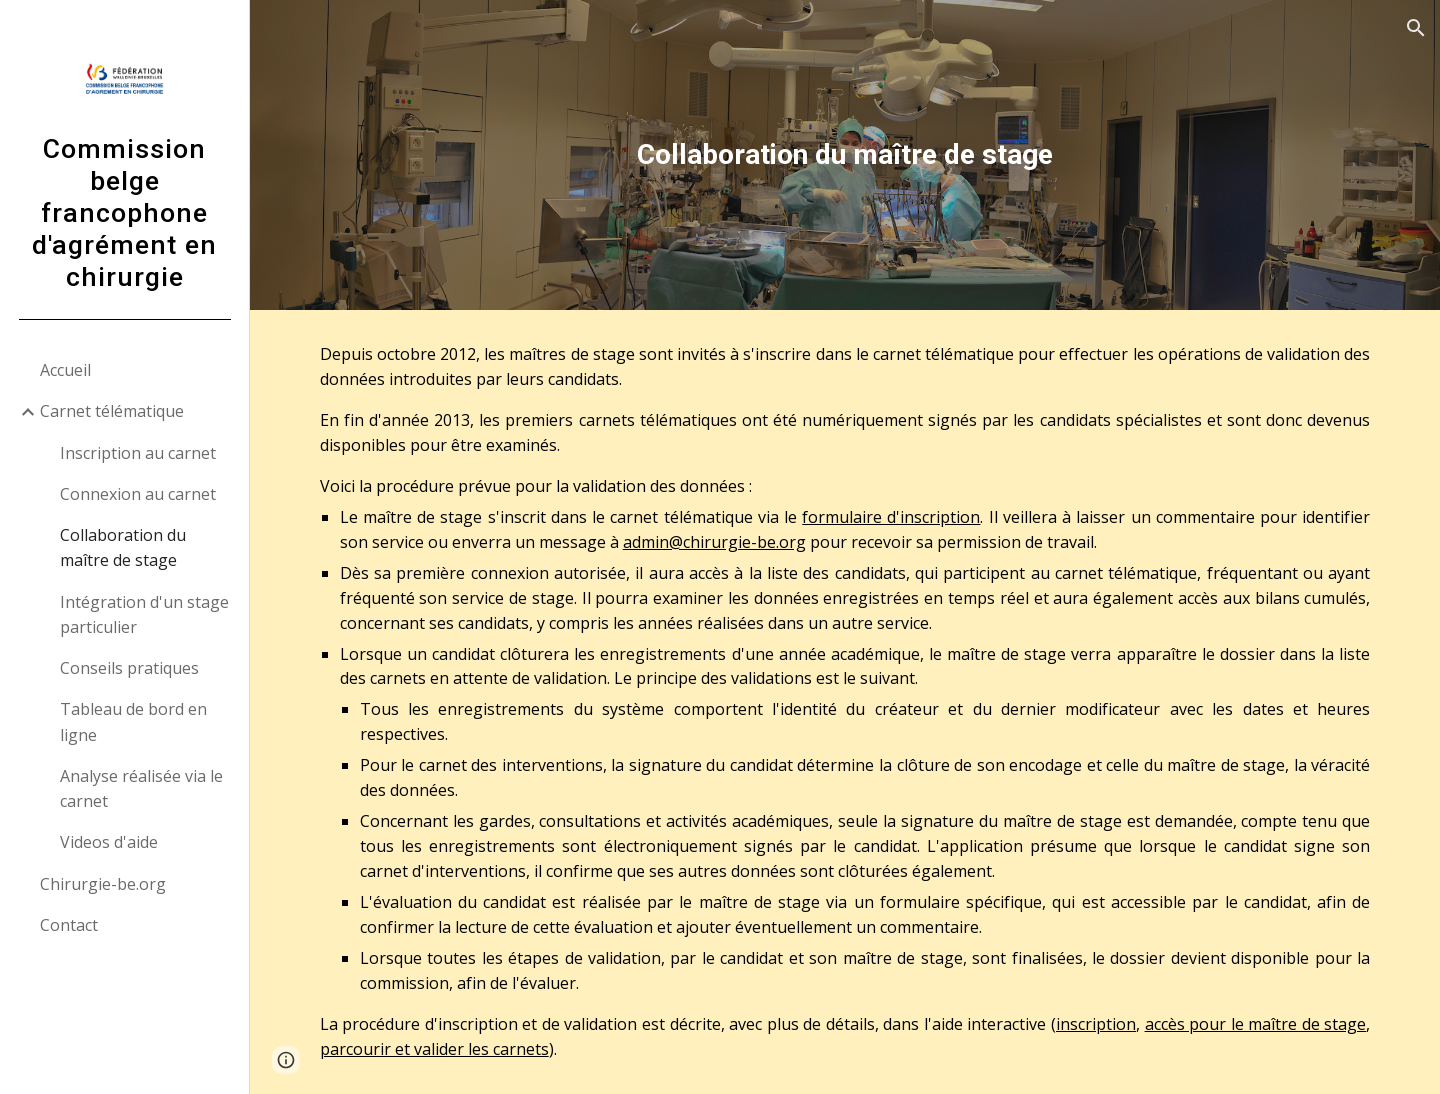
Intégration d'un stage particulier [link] (144, 614)
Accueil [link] (65, 370)
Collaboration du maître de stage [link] (123, 547)
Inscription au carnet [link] (138, 453)
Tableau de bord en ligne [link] (133, 721)
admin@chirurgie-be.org (714, 542)
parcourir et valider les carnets (434, 1049)
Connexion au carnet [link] (138, 494)
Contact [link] (69, 925)
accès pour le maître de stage (1256, 1024)
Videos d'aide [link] (109, 842)
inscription (1096, 1024)
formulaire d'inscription (891, 517)
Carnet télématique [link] (112, 411)
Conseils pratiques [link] (129, 668)
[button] (1416, 28)
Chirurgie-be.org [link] (103, 884)
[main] (845, 155)
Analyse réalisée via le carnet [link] (141, 788)
